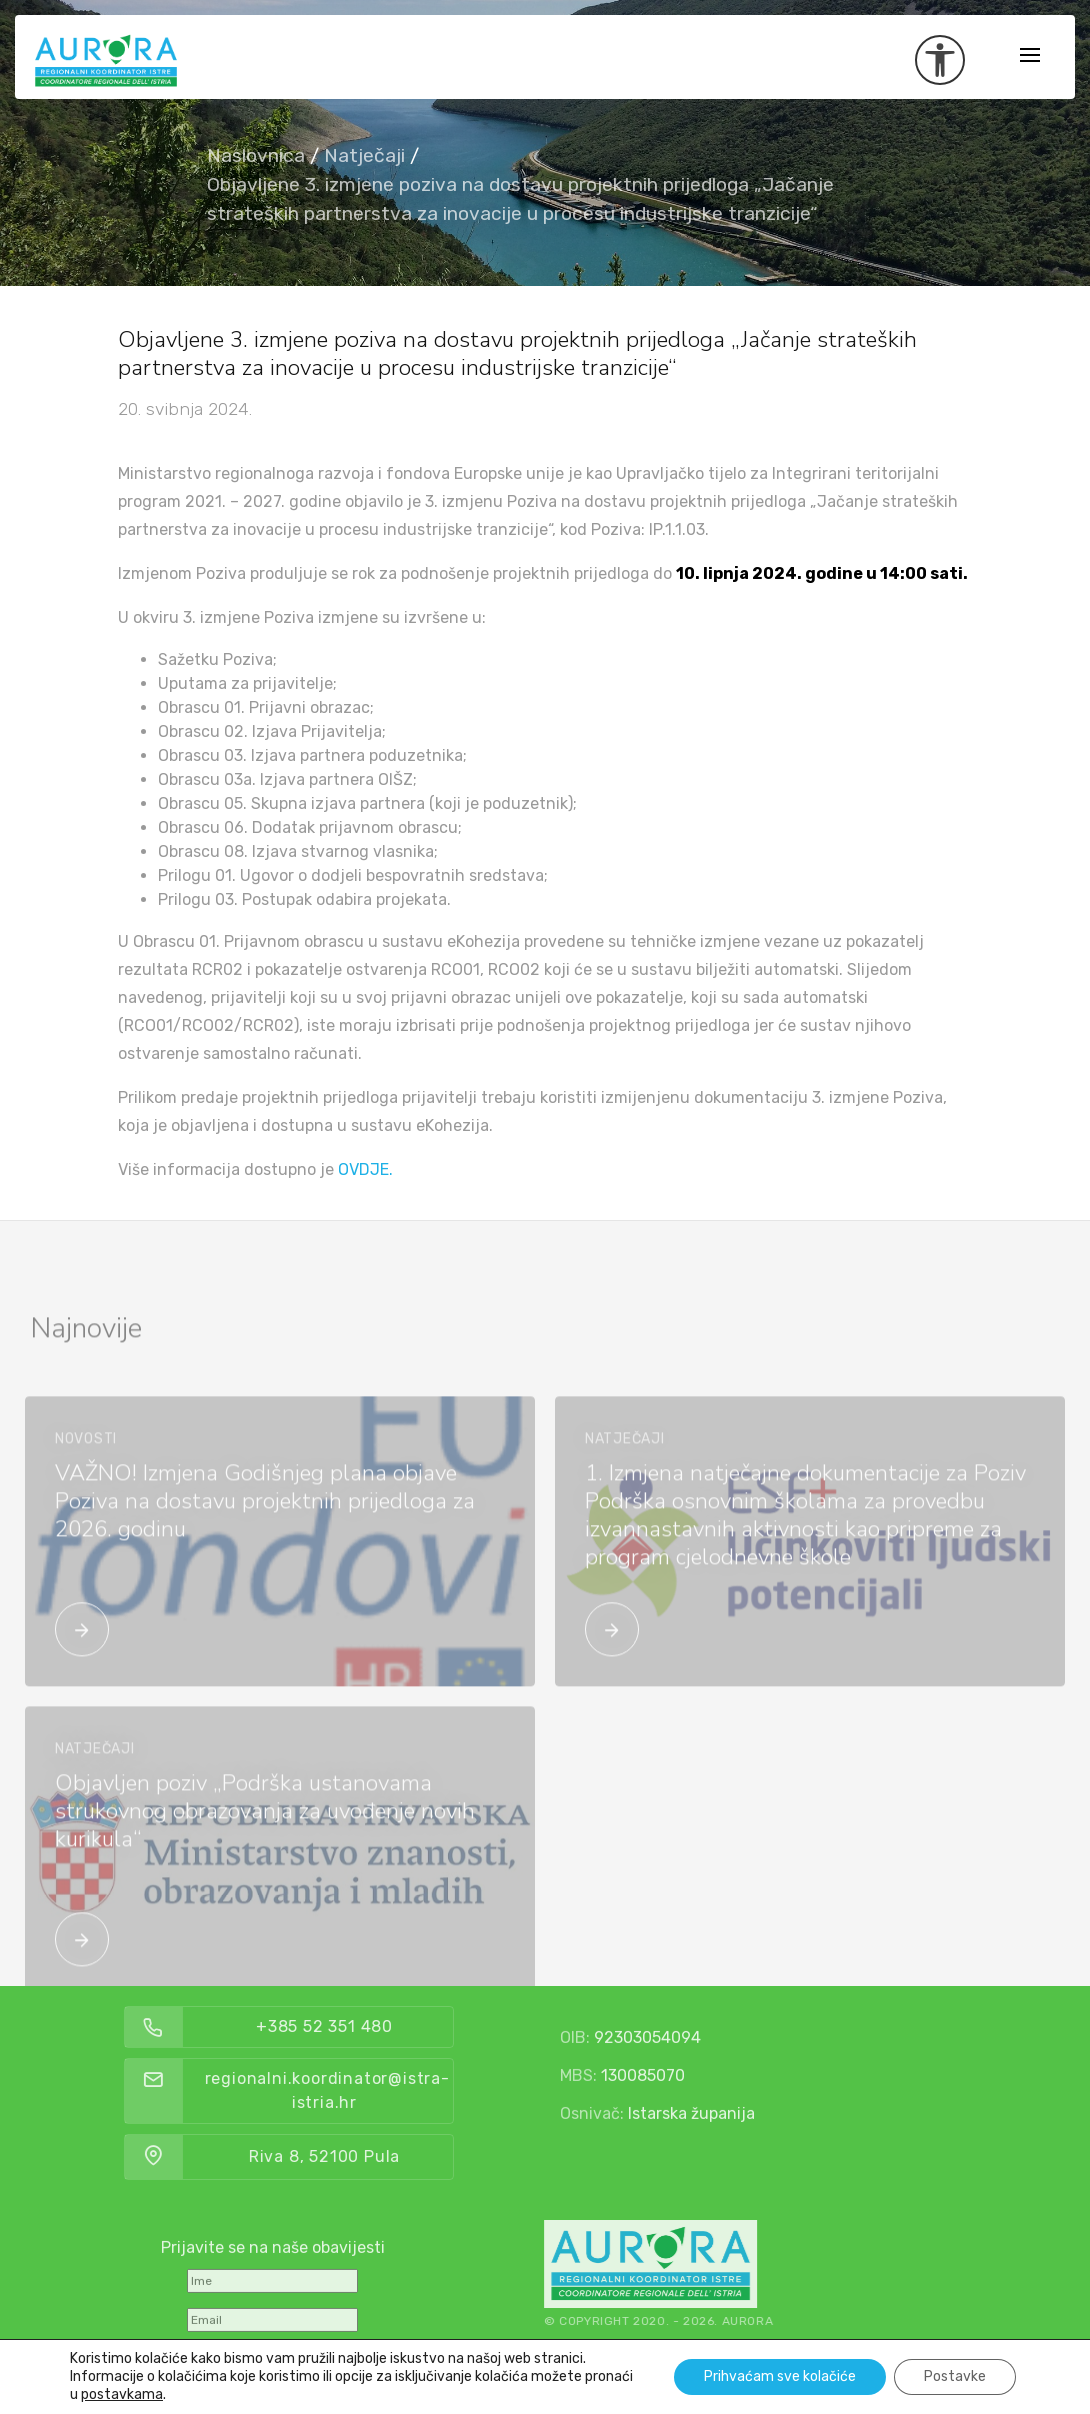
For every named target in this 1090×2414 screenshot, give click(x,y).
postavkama (122, 2394)
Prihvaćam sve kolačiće (780, 2376)
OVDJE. (365, 1169)
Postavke (955, 2376)
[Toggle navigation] (1030, 56)
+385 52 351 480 (390, 2026)
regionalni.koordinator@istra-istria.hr (393, 2090)
